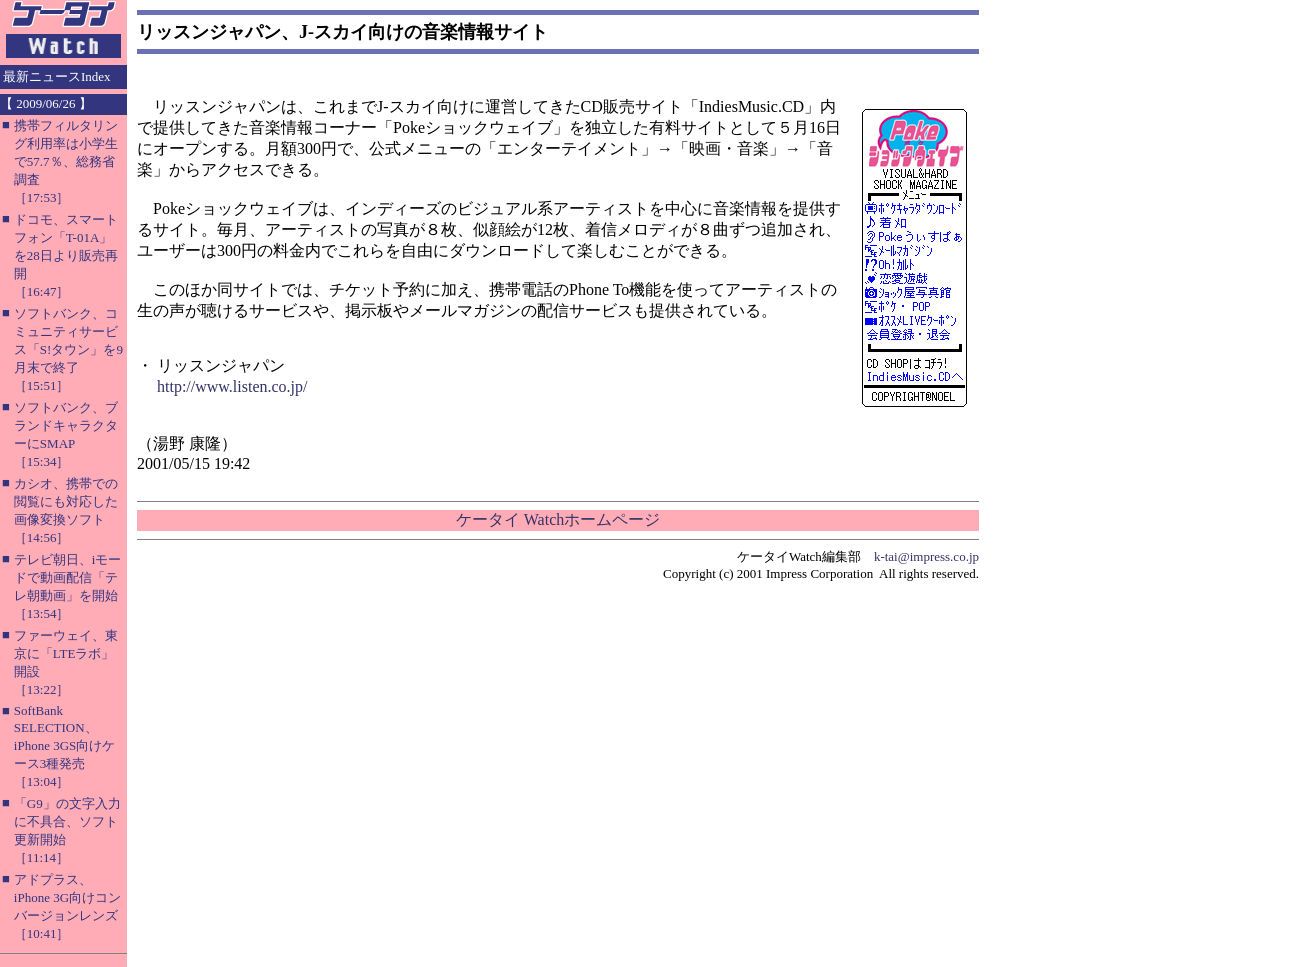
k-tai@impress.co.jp (926, 556)
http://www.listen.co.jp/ (232, 386)
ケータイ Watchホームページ (558, 519)
